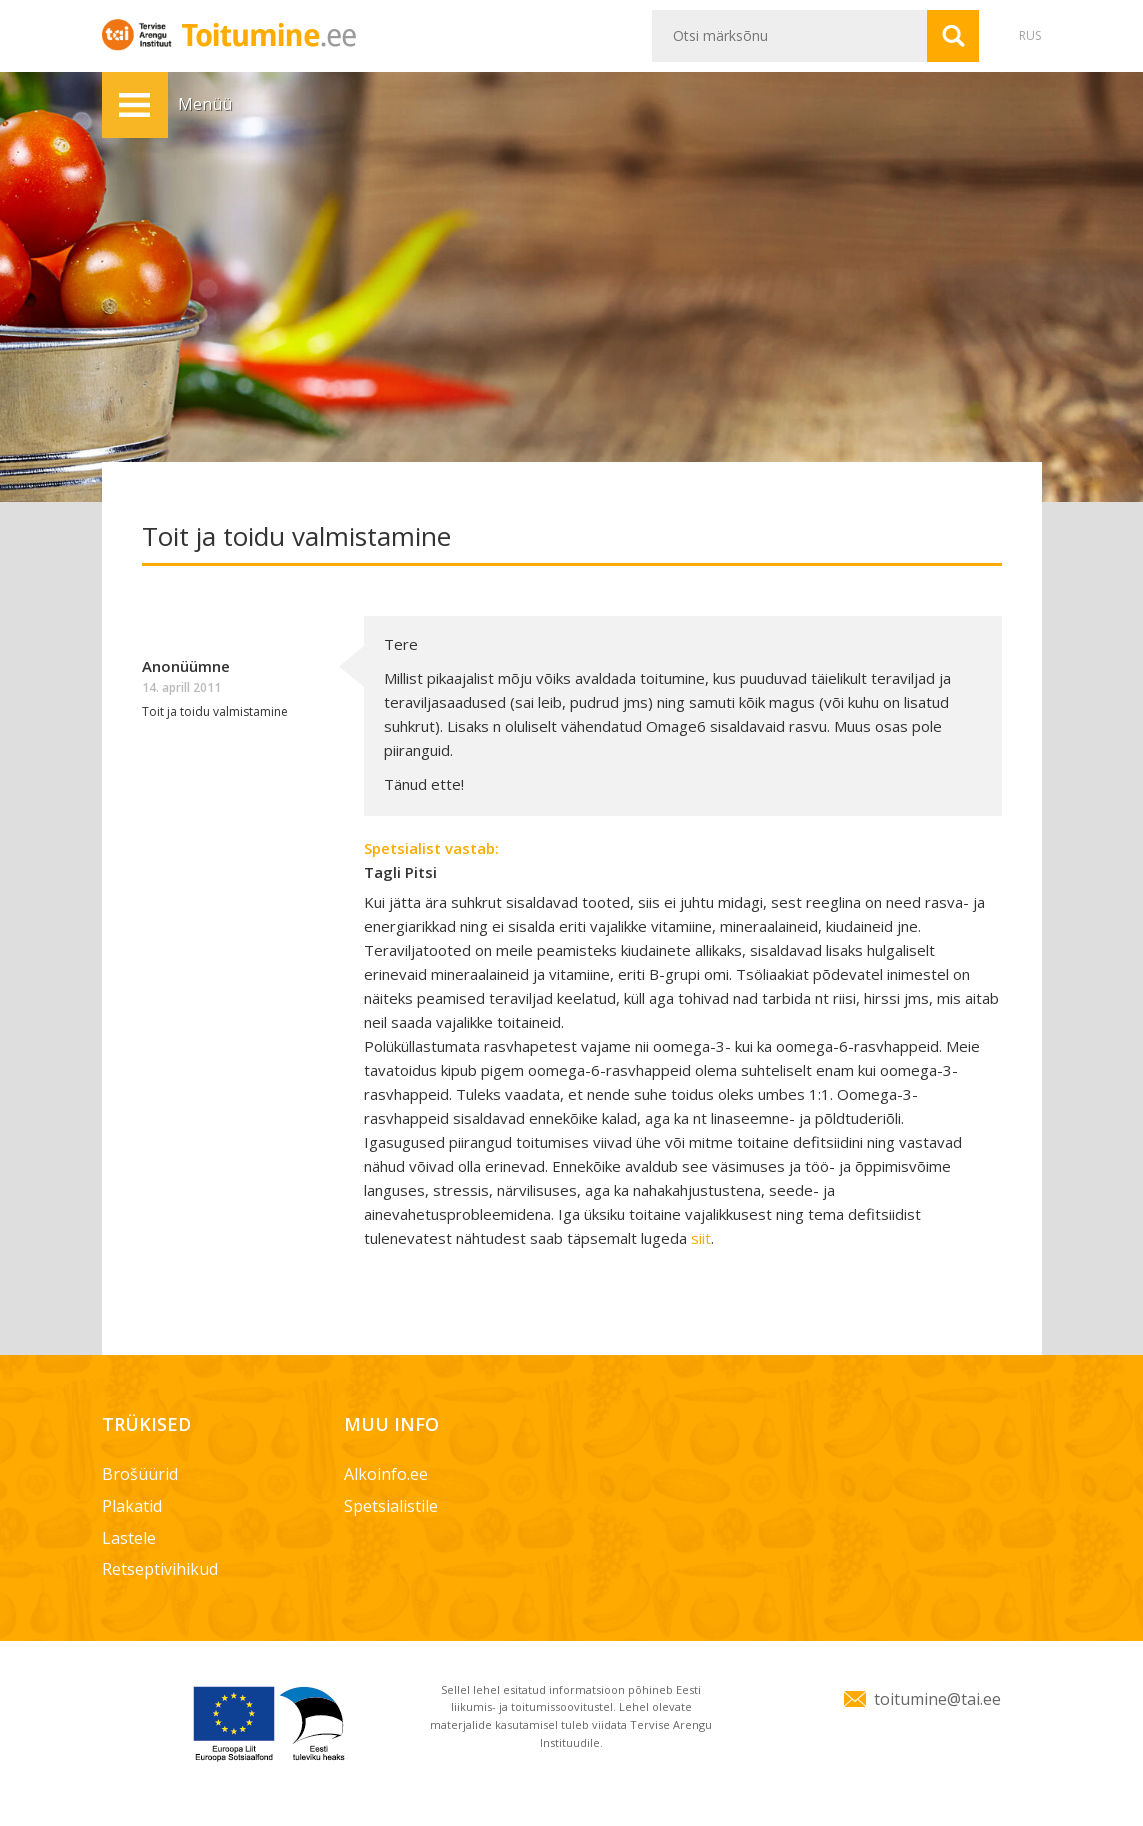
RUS (1030, 35)
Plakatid (132, 1506)
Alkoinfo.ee (386, 1474)
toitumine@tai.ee (937, 1699)
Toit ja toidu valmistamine (215, 711)
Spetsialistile (391, 1506)
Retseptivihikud (160, 1569)
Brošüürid (140, 1474)
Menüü (135, 105)
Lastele (129, 1538)
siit (701, 1238)
